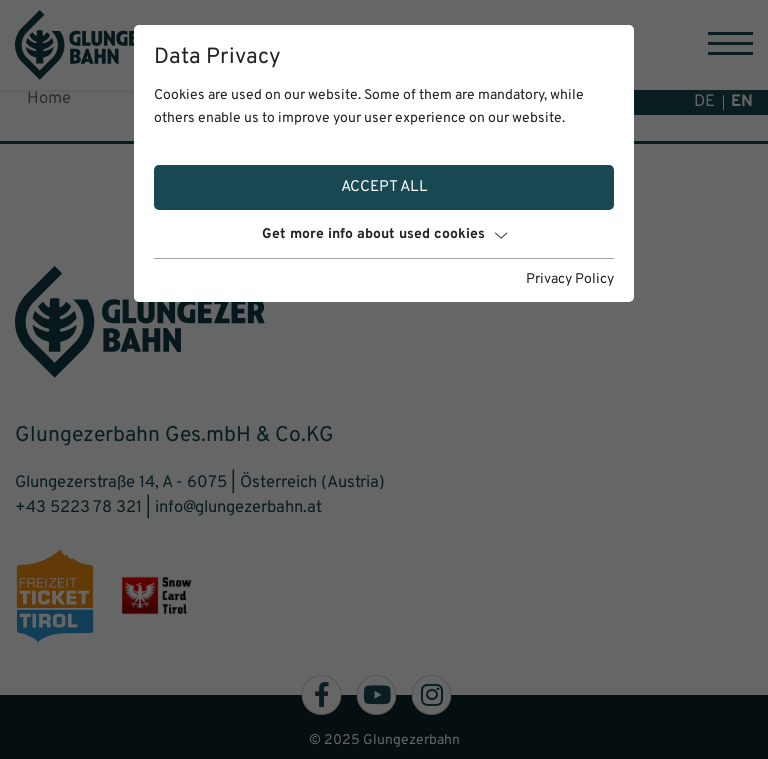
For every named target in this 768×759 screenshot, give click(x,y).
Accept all (384, 187)
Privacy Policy (570, 279)
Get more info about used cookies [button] (384, 234)
